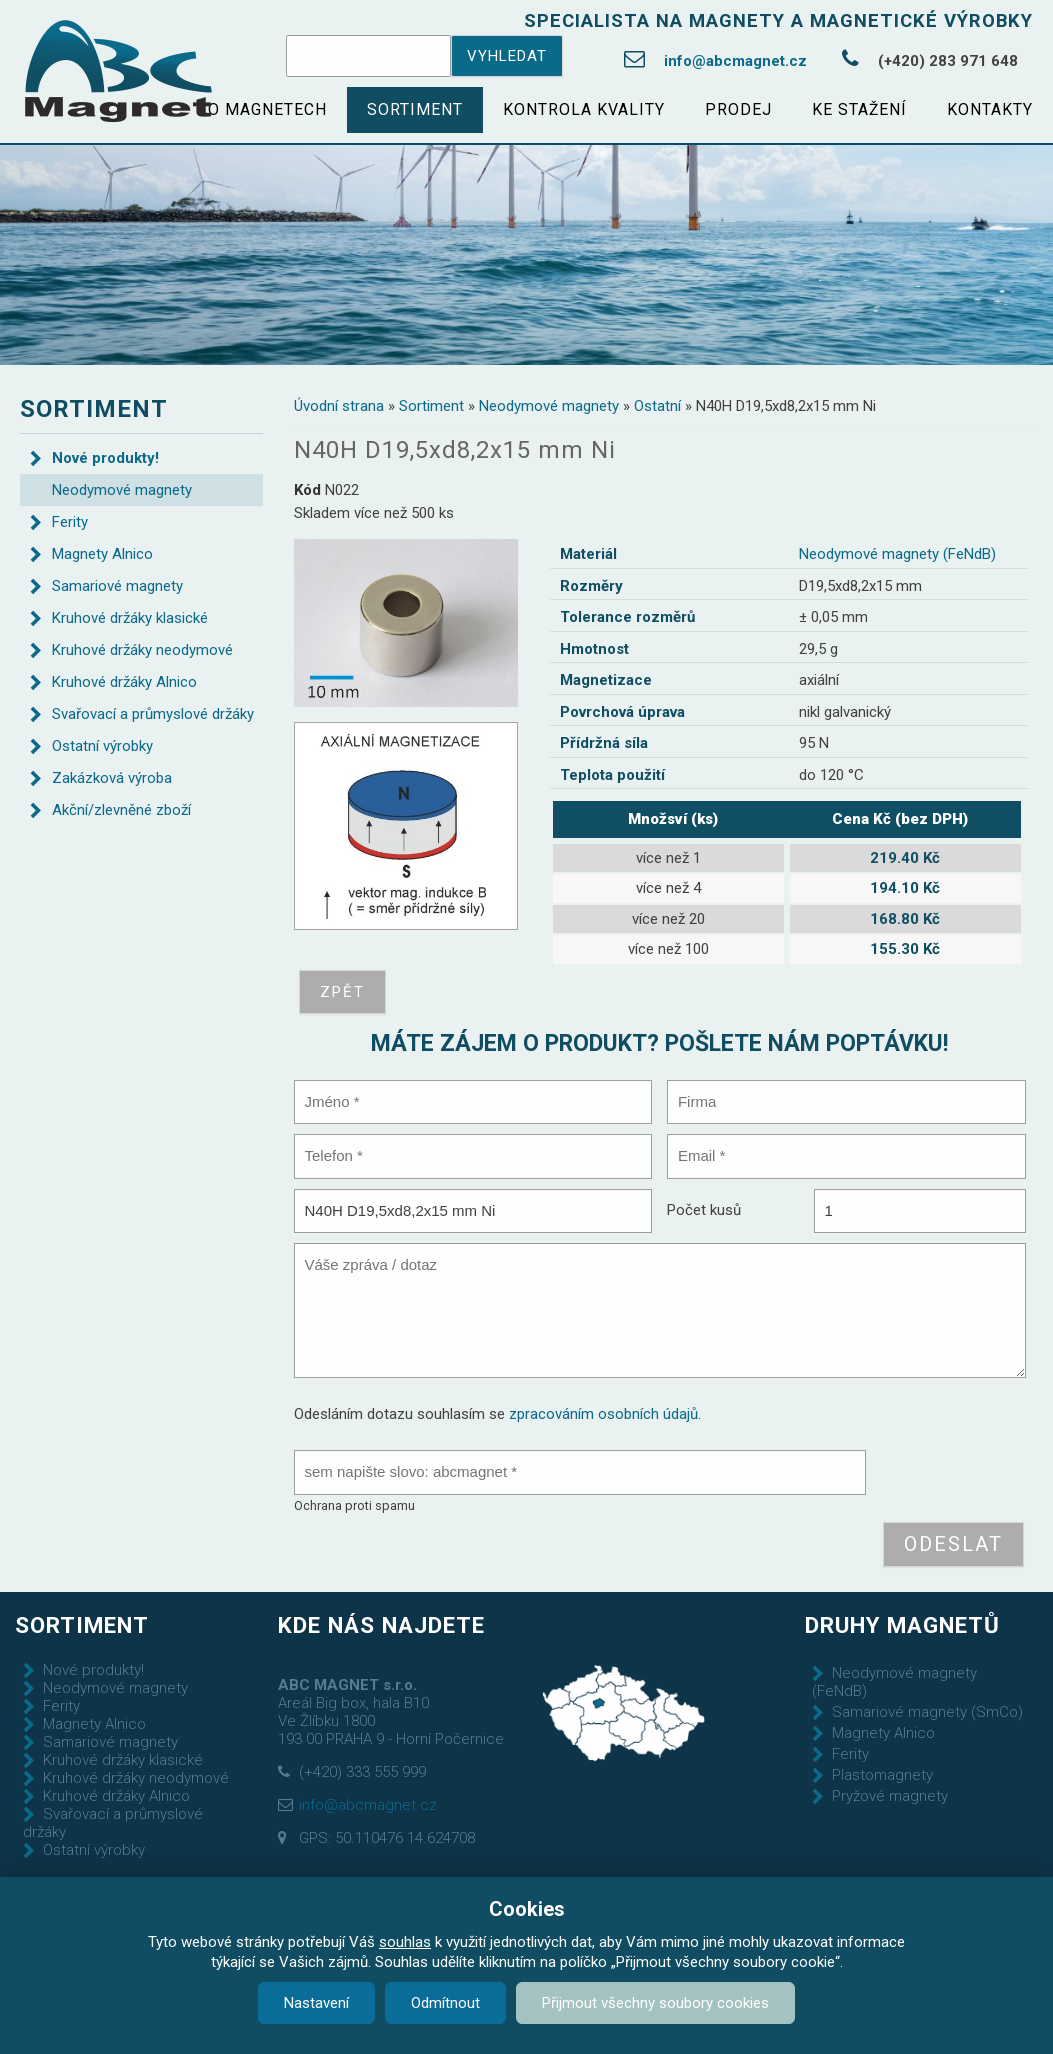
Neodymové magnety (549, 406)
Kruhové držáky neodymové (142, 650)
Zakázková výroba (112, 778)
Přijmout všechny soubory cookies (655, 2003)
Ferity (70, 522)
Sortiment (415, 109)
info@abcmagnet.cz (735, 61)
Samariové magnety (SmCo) (927, 1712)
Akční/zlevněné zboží (121, 810)
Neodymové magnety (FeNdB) (897, 554)
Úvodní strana (339, 406)
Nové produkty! (105, 458)
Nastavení (316, 2003)
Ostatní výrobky (102, 746)
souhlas (405, 1942)
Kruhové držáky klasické (130, 618)
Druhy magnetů (902, 1625)
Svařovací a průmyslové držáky (153, 714)
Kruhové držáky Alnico (124, 682)
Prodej (738, 109)
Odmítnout (445, 2003)
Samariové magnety (117, 586)
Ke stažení (859, 109)
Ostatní (657, 406)
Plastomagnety (882, 1775)
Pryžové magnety (890, 1796)
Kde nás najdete (381, 1625)
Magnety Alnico (102, 554)
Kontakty (990, 109)
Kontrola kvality (584, 109)
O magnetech (267, 109)
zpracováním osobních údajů (603, 1414)
